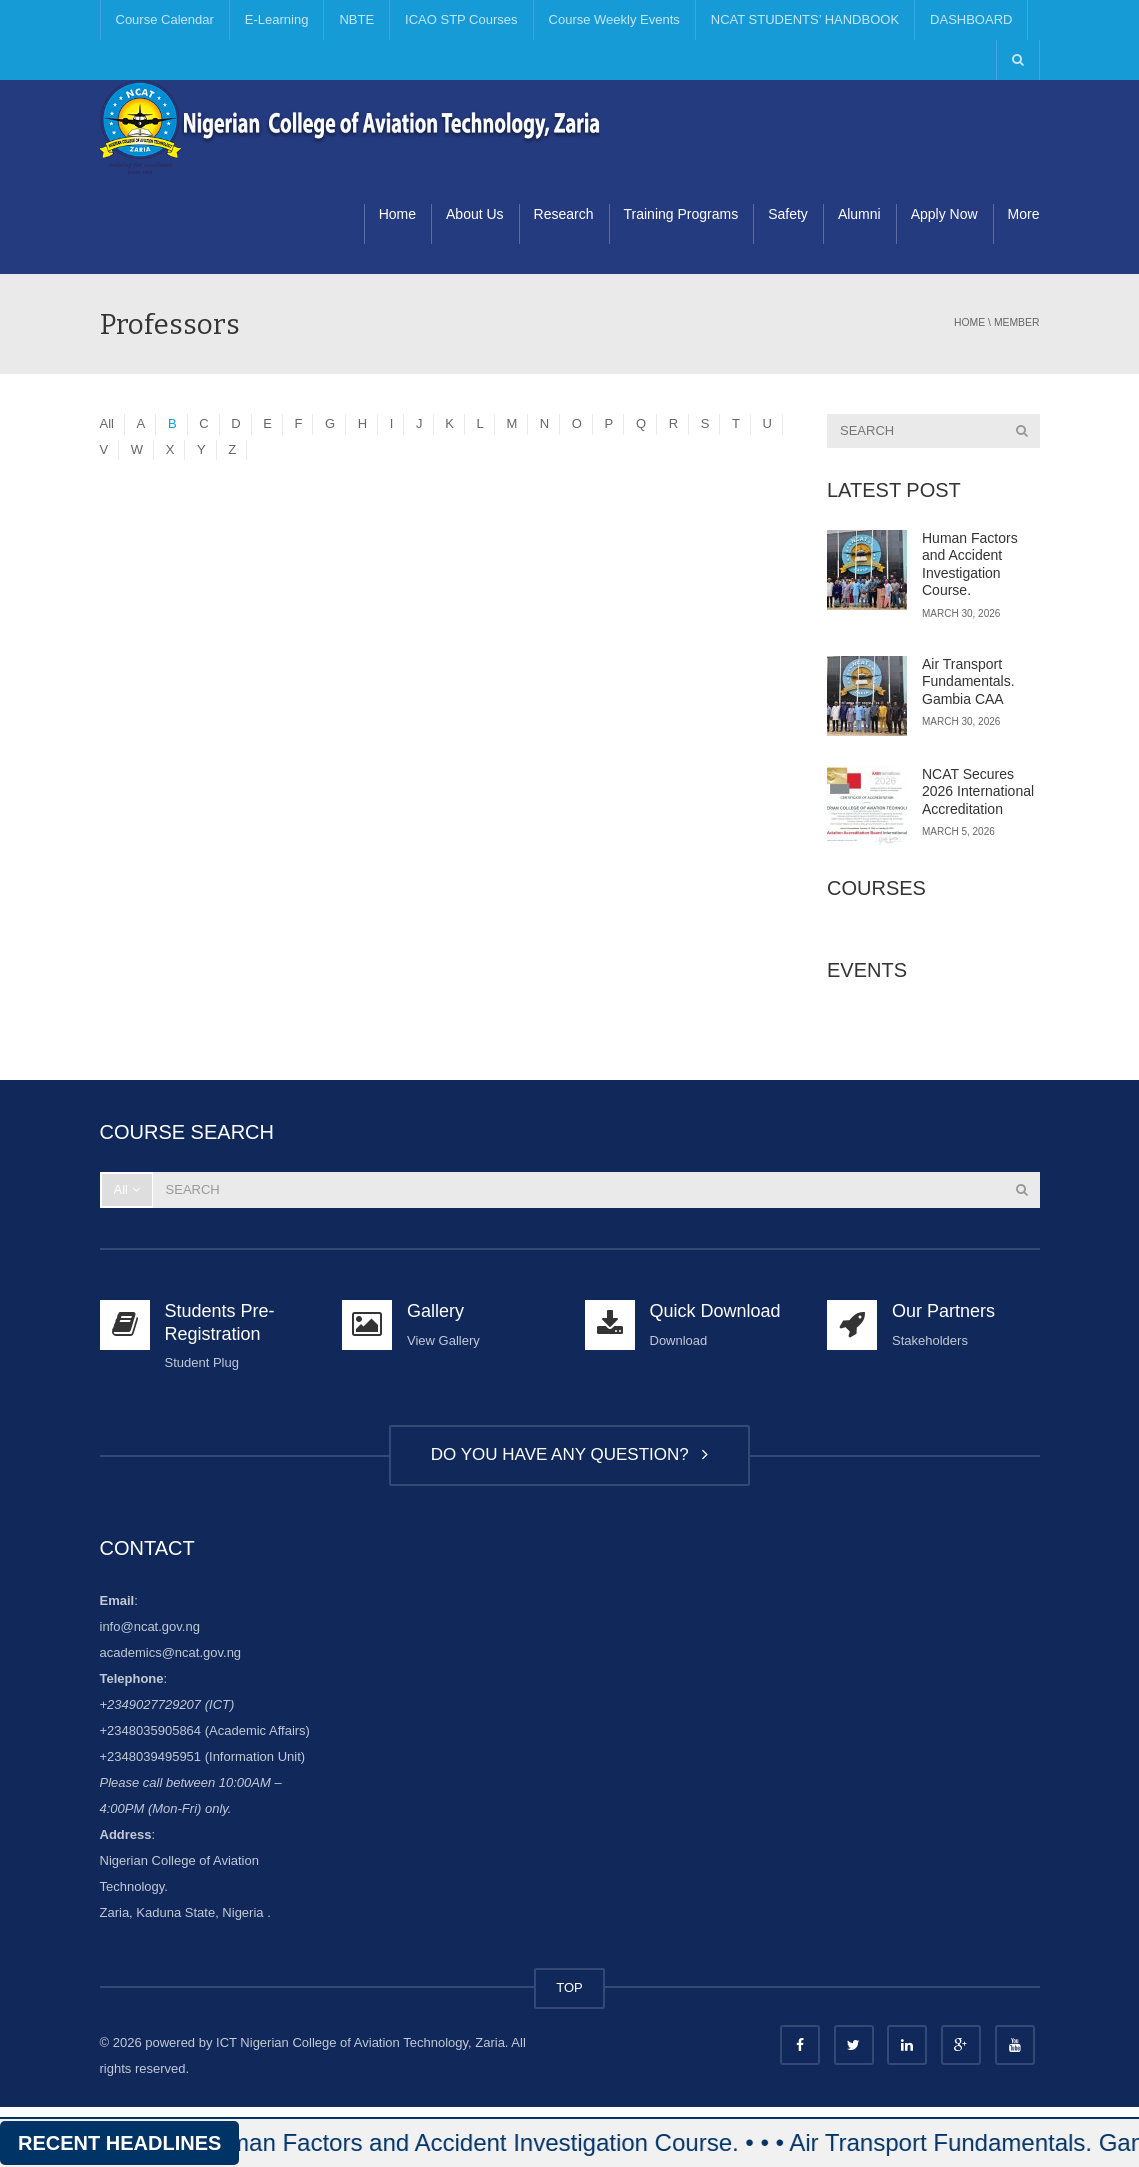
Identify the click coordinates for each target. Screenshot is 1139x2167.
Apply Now (944, 214)
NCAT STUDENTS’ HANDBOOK (805, 19)
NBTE (356, 19)
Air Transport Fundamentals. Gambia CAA (968, 681)
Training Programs (681, 214)
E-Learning (277, 19)
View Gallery (443, 1340)
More (1024, 214)
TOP (569, 1987)
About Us (475, 214)
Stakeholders (930, 1340)
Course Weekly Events (614, 19)
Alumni (859, 214)
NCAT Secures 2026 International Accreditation (978, 791)
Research (564, 214)
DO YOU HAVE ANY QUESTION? (569, 1454)
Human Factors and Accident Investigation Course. (970, 564)
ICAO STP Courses (461, 19)
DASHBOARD (971, 19)
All (107, 423)
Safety (788, 214)
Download (679, 1340)
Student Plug (202, 1362)
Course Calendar (165, 19)
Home (397, 214)
